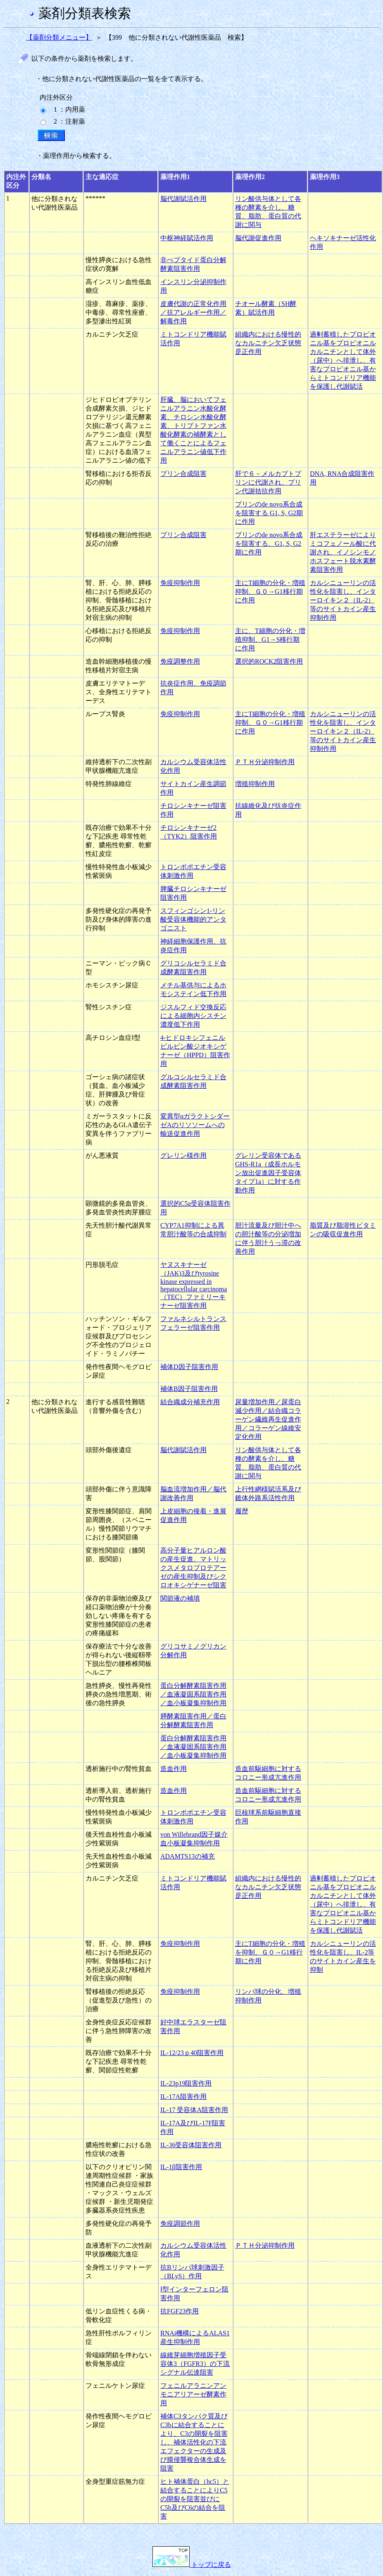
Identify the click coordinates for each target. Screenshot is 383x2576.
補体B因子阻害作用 (189, 1388)
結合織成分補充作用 (190, 1401)
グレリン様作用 (183, 1155)
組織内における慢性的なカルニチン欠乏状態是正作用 (268, 343)
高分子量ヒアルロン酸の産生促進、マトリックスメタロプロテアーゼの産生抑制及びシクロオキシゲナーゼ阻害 (193, 1568)
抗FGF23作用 (179, 2311)
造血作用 (173, 1768)
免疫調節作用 (180, 2223)
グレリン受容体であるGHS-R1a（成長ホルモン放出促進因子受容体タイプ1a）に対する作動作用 (268, 1173)
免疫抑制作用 (180, 582)
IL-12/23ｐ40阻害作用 (192, 2052)
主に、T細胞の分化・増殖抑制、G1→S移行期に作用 (270, 639)
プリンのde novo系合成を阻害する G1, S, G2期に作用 (269, 513)
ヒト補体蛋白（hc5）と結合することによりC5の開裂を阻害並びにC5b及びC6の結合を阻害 (194, 2499)
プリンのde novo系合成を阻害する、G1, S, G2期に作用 (268, 543)
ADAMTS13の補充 (187, 1856)
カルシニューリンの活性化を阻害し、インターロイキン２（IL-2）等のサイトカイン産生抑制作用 (343, 600)
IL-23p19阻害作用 (186, 2083)
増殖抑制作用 (255, 783)
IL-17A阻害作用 (183, 2096)
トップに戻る (191, 2564)
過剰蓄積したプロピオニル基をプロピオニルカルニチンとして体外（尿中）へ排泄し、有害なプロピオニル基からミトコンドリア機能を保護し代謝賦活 (343, 360)
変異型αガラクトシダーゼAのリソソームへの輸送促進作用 (195, 1125)
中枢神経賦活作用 (186, 237)
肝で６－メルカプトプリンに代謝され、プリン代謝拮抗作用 (268, 482)
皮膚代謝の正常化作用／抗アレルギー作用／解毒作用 (193, 312)
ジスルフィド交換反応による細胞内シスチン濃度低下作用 (193, 1016)
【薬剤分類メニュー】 (59, 37)
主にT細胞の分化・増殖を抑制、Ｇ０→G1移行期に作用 (270, 1952)
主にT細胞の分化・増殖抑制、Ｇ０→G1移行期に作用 (270, 591)
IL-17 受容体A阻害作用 (194, 2109)
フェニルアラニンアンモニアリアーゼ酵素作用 (193, 2394)
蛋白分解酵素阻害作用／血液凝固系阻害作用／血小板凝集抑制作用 (193, 1694)
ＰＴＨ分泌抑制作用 (265, 761)
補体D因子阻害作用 (189, 1366)
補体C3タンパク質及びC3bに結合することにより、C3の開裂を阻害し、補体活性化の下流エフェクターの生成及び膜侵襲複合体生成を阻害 (194, 2442)
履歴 (241, 1511)
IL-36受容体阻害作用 (190, 2144)
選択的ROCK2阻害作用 (269, 661)
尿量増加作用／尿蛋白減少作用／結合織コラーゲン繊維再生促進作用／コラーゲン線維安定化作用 (268, 1419)
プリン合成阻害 (183, 473)
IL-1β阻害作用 (181, 2166)
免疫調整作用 (180, 661)
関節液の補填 (180, 1598)
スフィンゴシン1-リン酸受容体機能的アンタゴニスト (193, 919)
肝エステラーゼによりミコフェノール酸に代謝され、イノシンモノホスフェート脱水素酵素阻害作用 (343, 552)
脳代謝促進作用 (258, 237)
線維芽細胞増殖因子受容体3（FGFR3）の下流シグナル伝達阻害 (195, 2363)
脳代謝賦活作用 (183, 198)
